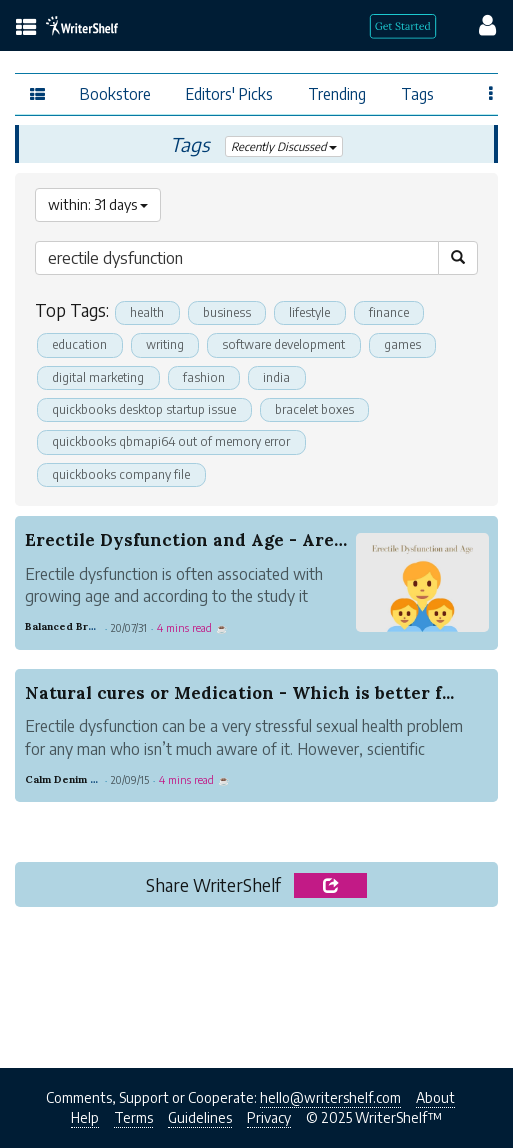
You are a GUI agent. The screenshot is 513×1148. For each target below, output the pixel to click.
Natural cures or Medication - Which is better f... (239, 693)
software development (283, 344)
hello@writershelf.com (330, 1097)
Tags (417, 93)
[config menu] (478, 24)
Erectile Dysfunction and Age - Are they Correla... (244, 540)
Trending (337, 93)
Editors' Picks (229, 93)
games (402, 344)
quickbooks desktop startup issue (144, 409)
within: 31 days (98, 204)
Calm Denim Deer (71, 779)
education (79, 344)
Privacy (269, 1117)
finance (389, 312)
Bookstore (115, 93)
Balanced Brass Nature (85, 626)
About (435, 1097)
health (147, 312)
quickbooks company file (121, 474)
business (227, 312)
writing (165, 344)
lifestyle (309, 312)
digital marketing (98, 377)
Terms (133, 1117)
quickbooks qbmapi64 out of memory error (171, 441)
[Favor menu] (491, 92)
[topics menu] (26, 28)
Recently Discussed (284, 146)
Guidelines (200, 1117)
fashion (204, 377)
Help (85, 1117)
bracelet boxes (314, 409)
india (276, 377)
